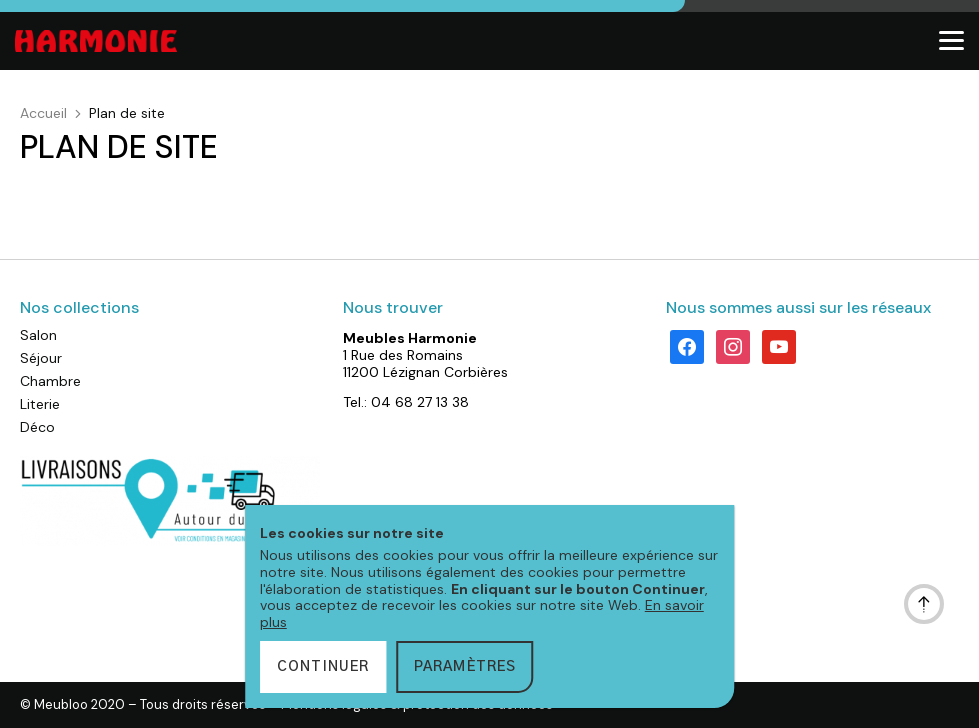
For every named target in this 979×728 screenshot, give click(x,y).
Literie (40, 404)
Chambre (50, 381)
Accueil (43, 113)
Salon (38, 335)
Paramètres (465, 667)
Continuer (323, 667)
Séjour (41, 358)
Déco (37, 427)
